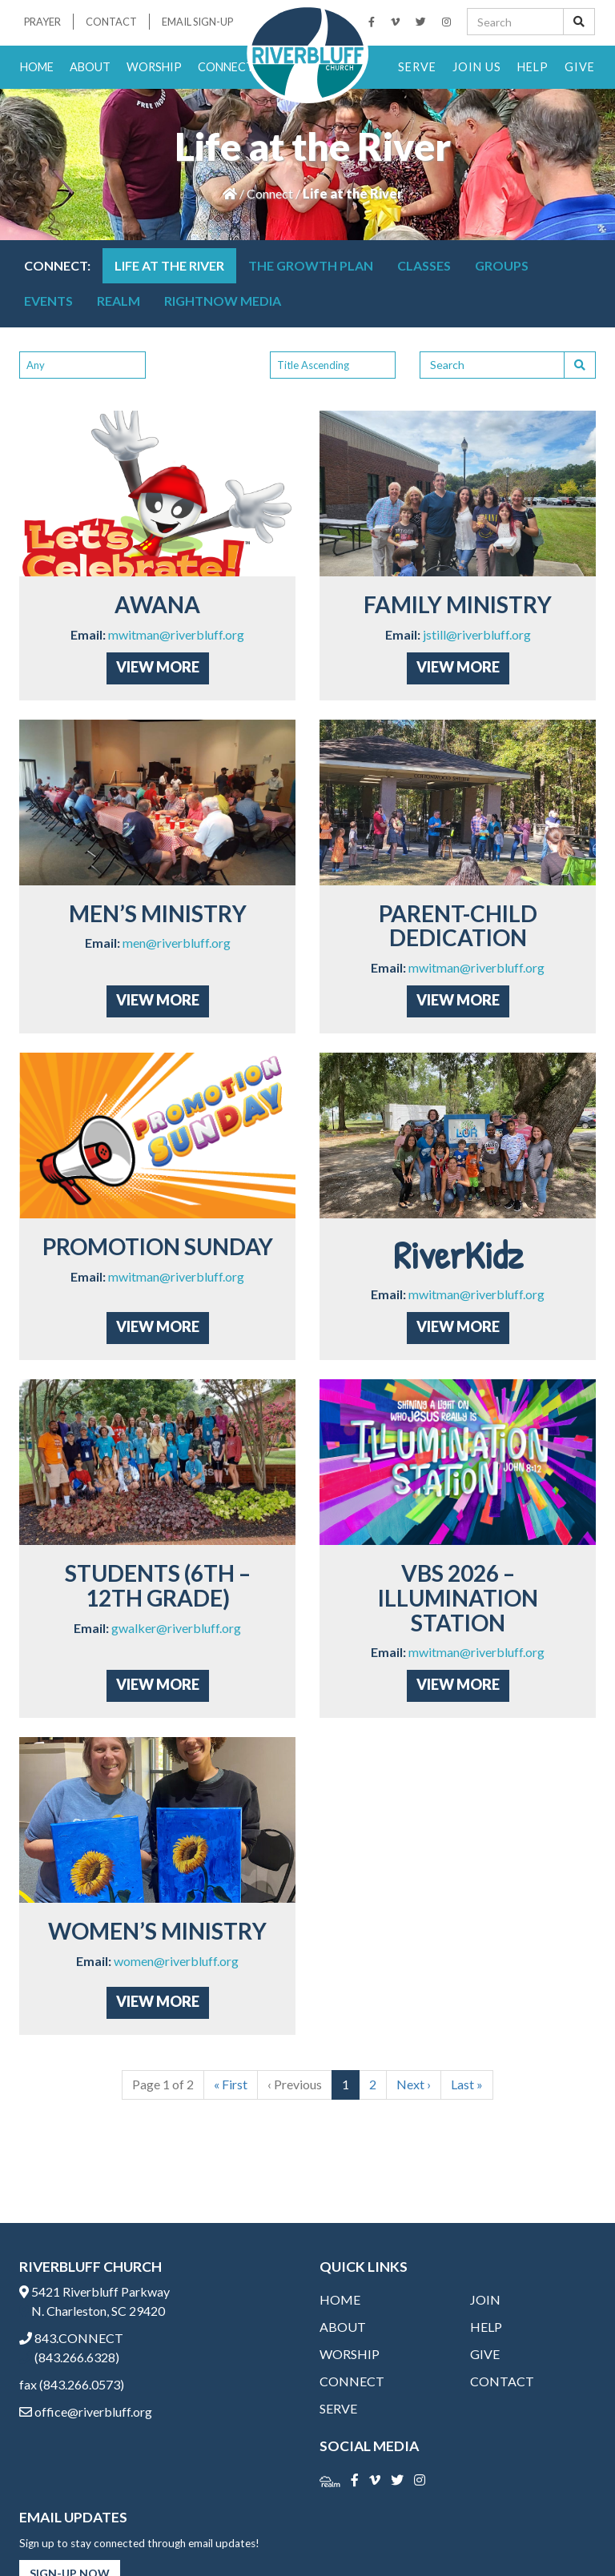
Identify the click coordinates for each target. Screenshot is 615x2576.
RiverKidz (458, 1255)
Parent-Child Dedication (458, 926)
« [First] (230, 2084)
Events (48, 300)
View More (157, 667)
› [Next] (413, 2084)
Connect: (57, 265)
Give (580, 67)
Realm (118, 300)
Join (485, 2299)
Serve (417, 67)
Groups (502, 265)
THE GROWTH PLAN (310, 265)
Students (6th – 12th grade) (158, 1585)
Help (533, 67)
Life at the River (169, 265)
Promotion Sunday (157, 1246)
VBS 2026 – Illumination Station (458, 1597)
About (90, 67)
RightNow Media (222, 300)
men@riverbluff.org (177, 942)
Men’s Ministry (158, 913)
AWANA (157, 604)
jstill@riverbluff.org (477, 634)
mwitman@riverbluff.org (176, 634)
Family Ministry (458, 604)
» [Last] (467, 2084)
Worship (154, 67)
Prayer (42, 21)
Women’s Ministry (157, 1930)
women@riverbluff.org (176, 1960)
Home (37, 67)
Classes (424, 265)
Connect (226, 67)
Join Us (476, 67)
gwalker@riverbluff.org (176, 1627)
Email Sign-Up (197, 21)
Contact (111, 21)
